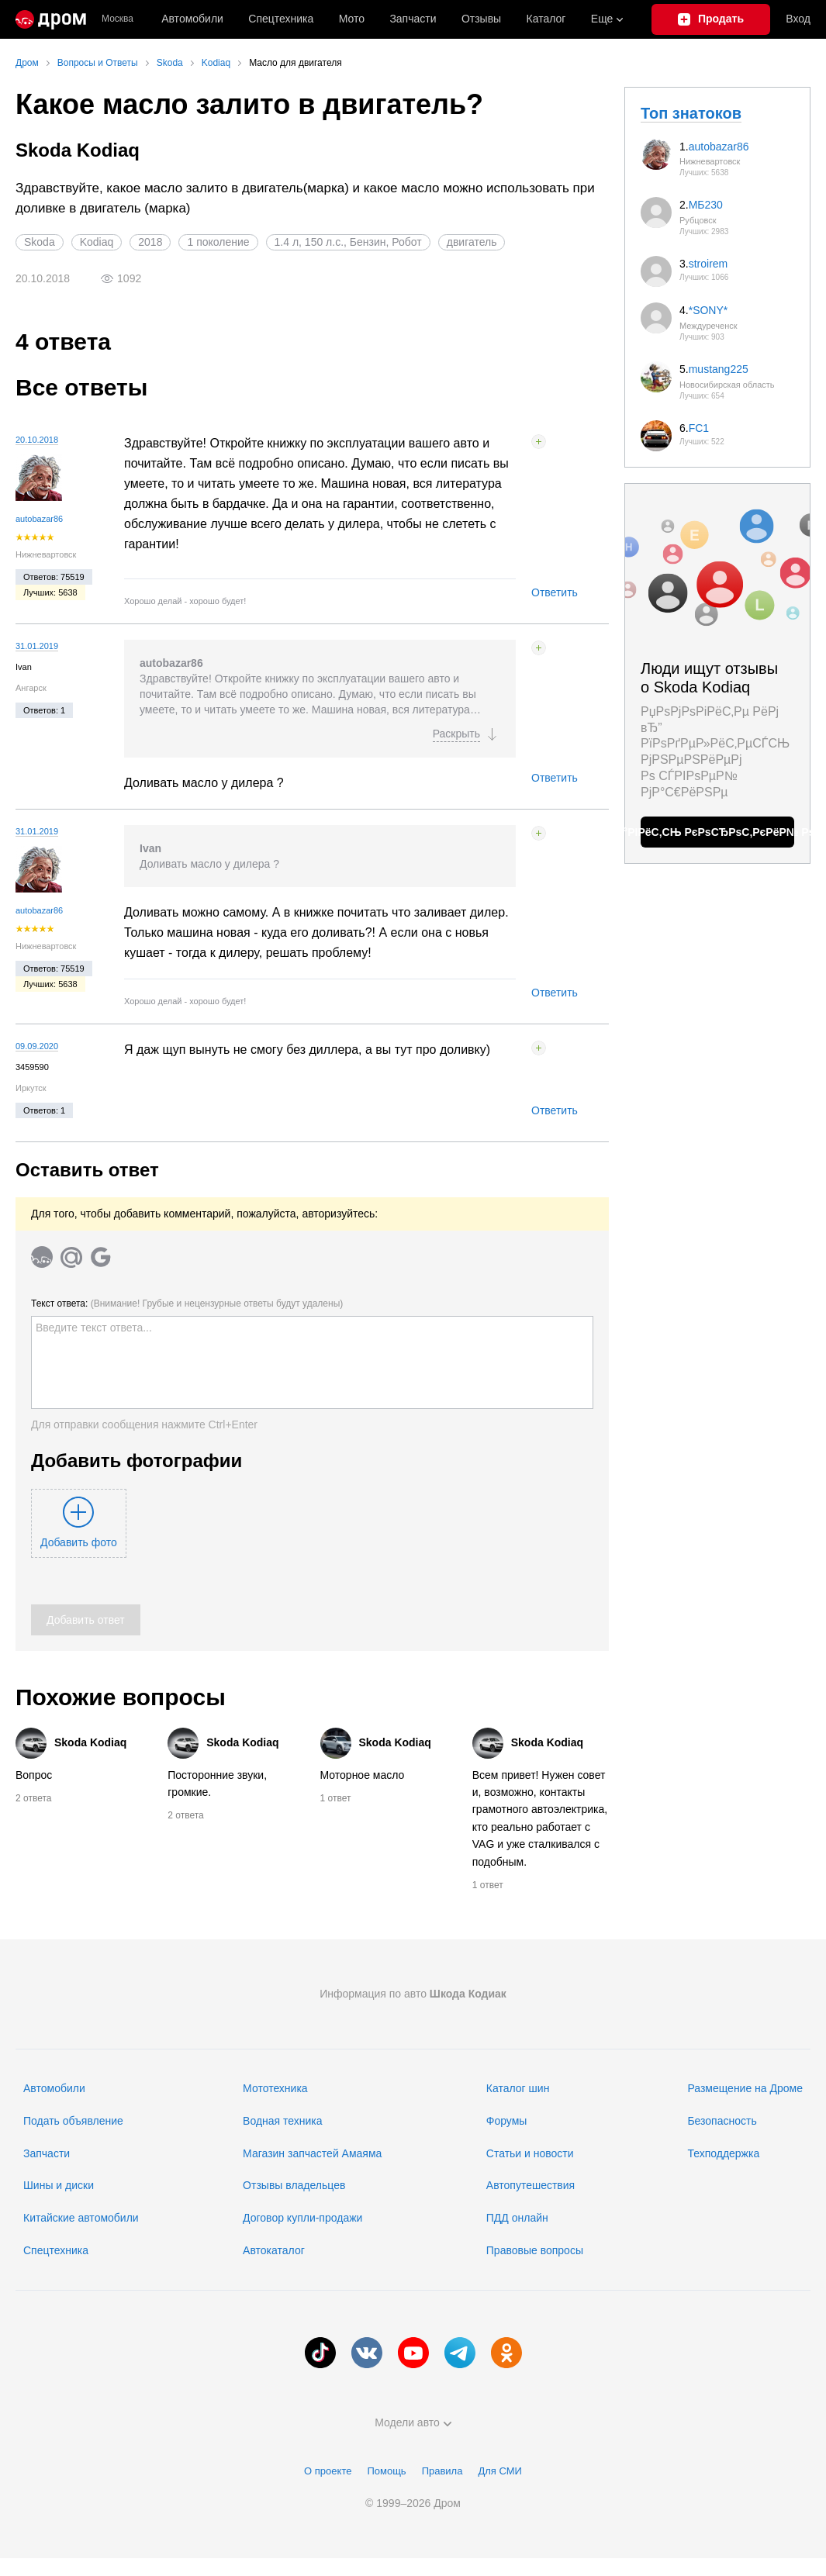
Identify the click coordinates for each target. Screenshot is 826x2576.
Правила (442, 2471)
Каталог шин (518, 2088)
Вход (798, 18)
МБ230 (706, 205)
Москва (117, 19)
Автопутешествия (530, 2185)
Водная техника (282, 2121)
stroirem (708, 263)
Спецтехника (55, 2250)
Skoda (39, 242)
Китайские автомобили (81, 2218)
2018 (150, 242)
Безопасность (721, 2121)
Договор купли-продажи (302, 2218)
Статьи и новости (530, 2153)
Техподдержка (723, 2153)
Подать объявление (73, 2121)
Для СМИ (499, 2471)
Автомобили (192, 18)
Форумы (506, 2121)
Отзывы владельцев (294, 2185)
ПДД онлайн (517, 2218)
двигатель (472, 242)
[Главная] (51, 19)
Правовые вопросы (534, 2250)
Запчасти (412, 18)
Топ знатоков (691, 113)
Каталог (546, 18)
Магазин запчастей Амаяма (312, 2153)
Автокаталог (274, 2250)
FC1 (699, 428)
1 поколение (218, 242)
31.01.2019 (37, 646)
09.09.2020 (37, 1046)
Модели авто (413, 2422)
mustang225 (718, 369)
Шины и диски (58, 2185)
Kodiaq (97, 242)
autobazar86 (39, 518)
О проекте (327, 2471)
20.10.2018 (37, 439)
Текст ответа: (187, 1303)
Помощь (386, 2471)
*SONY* (708, 310)
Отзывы (481, 18)
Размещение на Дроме (745, 2088)
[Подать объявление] (711, 19)
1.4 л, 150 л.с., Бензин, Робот (348, 242)
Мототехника (275, 2088)
